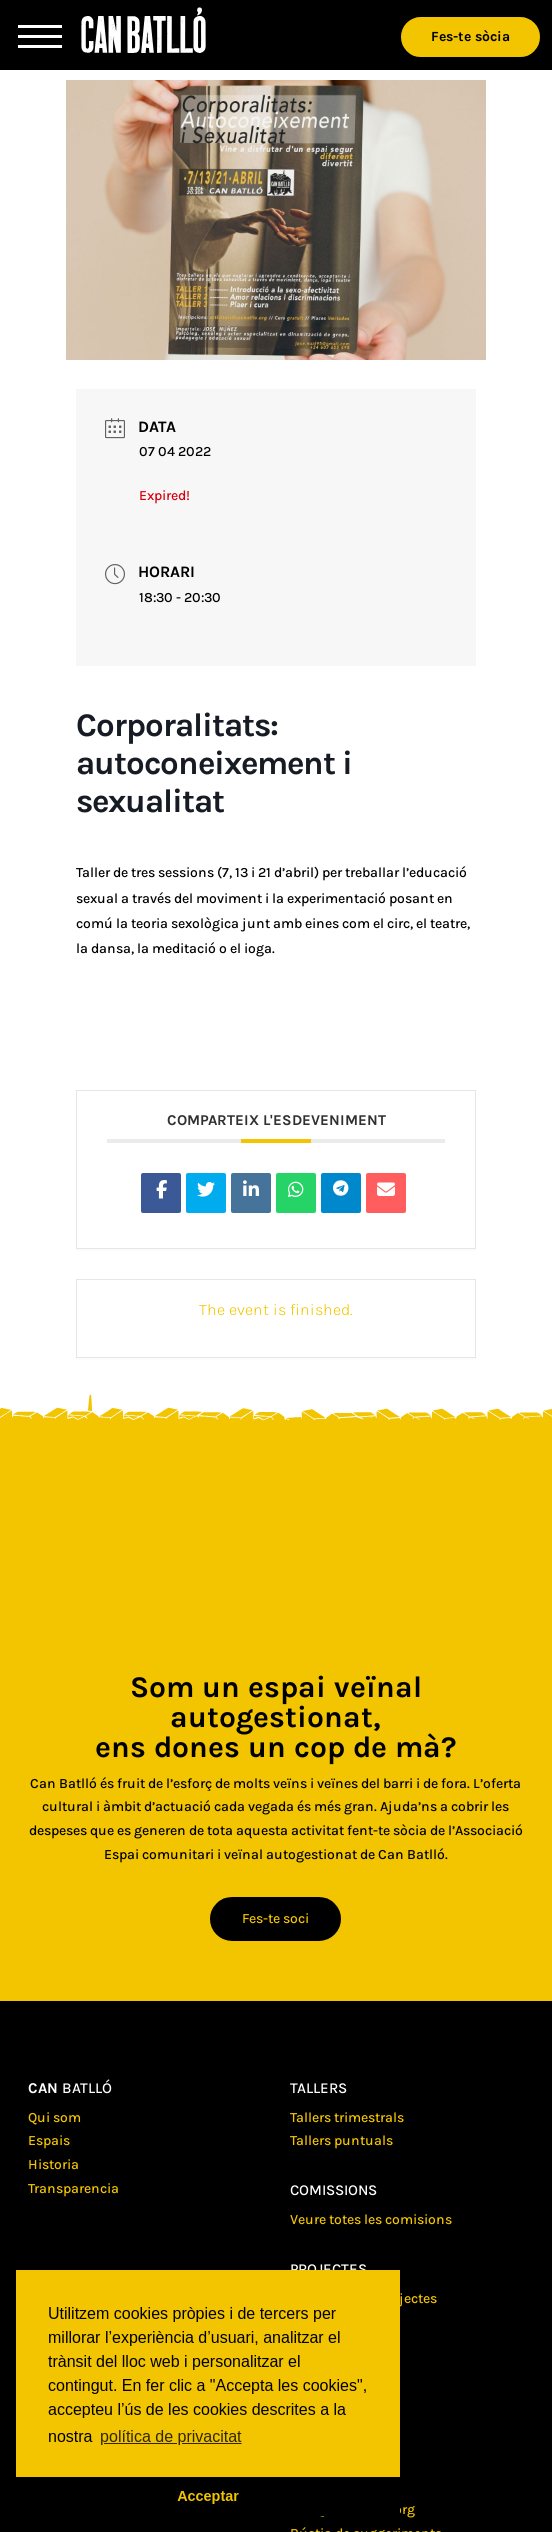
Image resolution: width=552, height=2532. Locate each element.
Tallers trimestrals (347, 2117)
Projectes (328, 2269)
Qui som (54, 2117)
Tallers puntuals (341, 2140)
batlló (70, 2088)
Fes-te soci (275, 1918)
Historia (53, 2164)
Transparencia (73, 2188)
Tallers (318, 2088)
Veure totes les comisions (371, 2219)
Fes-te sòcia (470, 36)
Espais (49, 2140)
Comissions (333, 2190)
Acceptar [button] (208, 2496)
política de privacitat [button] (170, 2436)
